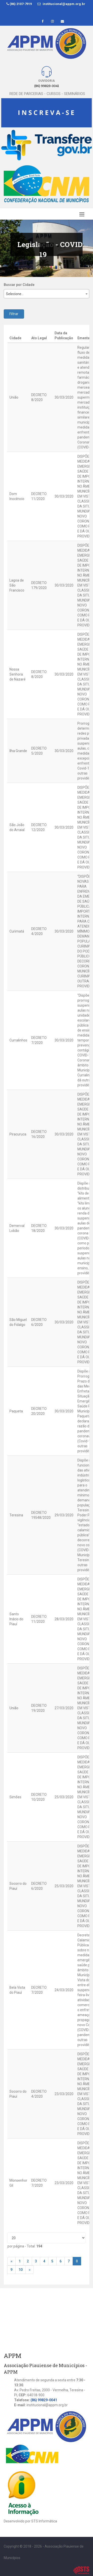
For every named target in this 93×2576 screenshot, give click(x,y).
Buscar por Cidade (19, 285)
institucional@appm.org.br (61, 4)
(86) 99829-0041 (44, 2400)
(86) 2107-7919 (19, 4)
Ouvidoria (46, 81)
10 (21, 2270)
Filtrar (13, 314)
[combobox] (46, 293)
